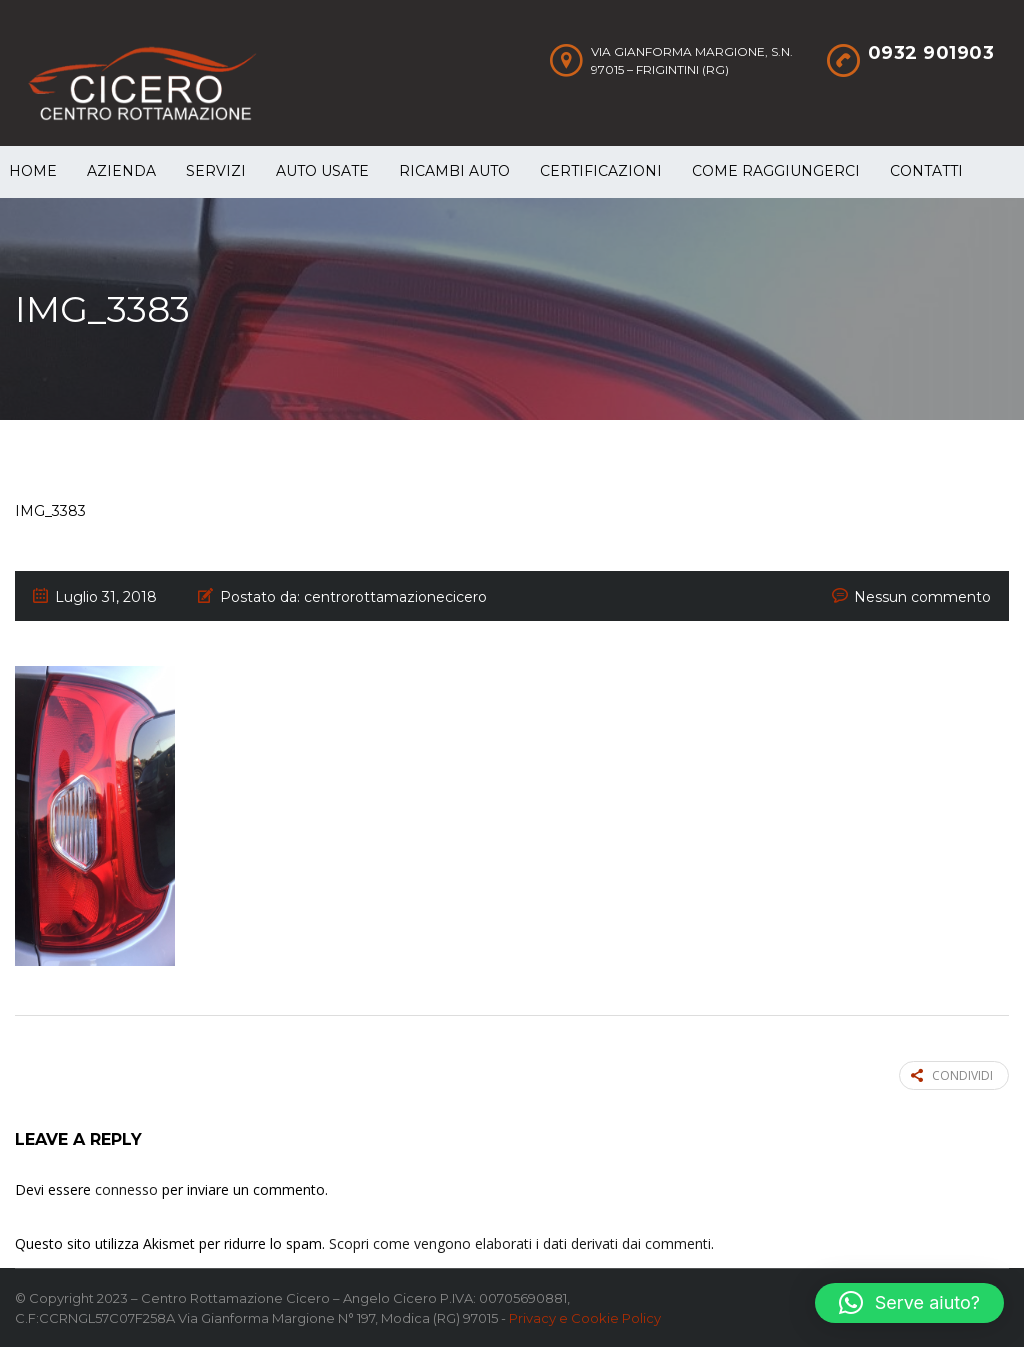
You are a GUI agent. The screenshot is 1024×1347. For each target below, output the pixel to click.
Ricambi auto (454, 171)
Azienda (121, 171)
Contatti (926, 171)
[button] (909, 1303)
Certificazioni (601, 171)
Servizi (216, 171)
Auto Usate (322, 171)
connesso (126, 1189)
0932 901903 (931, 53)
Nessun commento (922, 597)
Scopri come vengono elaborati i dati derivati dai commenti (520, 1243)
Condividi (952, 1075)
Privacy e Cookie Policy (585, 1318)
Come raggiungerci (776, 171)
